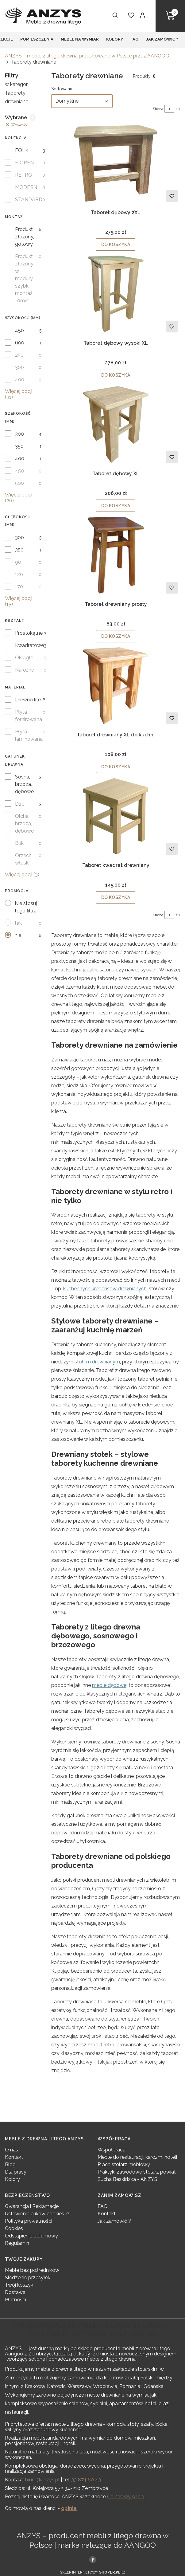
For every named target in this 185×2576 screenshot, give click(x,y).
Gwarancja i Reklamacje (32, 2206)
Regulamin (17, 2243)
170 (19, 587)
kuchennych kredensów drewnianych (105, 1289)
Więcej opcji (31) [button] (18, 394)
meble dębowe (109, 1685)
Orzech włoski (23, 859)
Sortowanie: (62, 88)
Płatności (15, 2300)
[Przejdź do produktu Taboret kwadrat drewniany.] (115, 816)
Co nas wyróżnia (125, 2497)
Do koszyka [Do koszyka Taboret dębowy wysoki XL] (115, 375)
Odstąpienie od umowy (31, 2236)
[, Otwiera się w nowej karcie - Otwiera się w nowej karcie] (92, 2559)
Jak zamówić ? (114, 2221)
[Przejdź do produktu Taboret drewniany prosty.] (115, 555)
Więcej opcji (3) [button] (22, 874)
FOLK (22, 150)
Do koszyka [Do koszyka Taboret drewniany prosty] (115, 636)
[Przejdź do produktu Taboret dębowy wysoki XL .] (115, 294)
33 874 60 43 (86, 2480)
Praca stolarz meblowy (124, 2164)
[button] (170, 16)
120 (19, 574)
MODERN (26, 187)
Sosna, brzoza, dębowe (24, 784)
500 (19, 483)
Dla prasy (15, 2172)
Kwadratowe (29, 645)
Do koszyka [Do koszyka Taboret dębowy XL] (115, 505)
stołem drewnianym (97, 1362)
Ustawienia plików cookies (35, 2214)
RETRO (23, 175)
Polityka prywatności (28, 2221)
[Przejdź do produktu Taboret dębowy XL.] (115, 424)
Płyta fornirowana (28, 715)
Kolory (12, 2179)
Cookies (14, 2228)
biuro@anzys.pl (42, 2480)
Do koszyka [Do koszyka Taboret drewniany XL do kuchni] (115, 766)
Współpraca (111, 2150)
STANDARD (28, 199)
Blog (10, 2164)
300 (19, 367)
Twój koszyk (19, 2285)
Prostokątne (29, 633)
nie (18, 935)
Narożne (24, 670)
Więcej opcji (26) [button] (18, 498)
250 (19, 355)
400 (19, 379)
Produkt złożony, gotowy (24, 236)
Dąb (20, 804)
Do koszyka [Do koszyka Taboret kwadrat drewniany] (115, 897)
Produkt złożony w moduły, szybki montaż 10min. (24, 278)
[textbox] (82, 101)
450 (19, 330)
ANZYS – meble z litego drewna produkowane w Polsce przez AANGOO (87, 56)
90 (18, 562)
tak (18, 923)
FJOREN (24, 163)
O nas (11, 2150)
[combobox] (82, 101)
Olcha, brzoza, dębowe (24, 823)
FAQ (103, 2206)
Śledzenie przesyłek (27, 2277)
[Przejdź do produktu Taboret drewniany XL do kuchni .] (115, 685)
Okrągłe (24, 658)
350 (19, 446)
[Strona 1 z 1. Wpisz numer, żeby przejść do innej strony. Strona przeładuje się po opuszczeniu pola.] (169, 109)
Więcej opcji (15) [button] (18, 601)
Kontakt (14, 2157)
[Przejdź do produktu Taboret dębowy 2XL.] (115, 163)
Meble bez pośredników (32, 2270)
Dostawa (15, 2292)
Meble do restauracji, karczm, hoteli (137, 2157)
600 (19, 343)
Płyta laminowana (29, 735)
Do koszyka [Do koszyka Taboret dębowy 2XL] (115, 244)
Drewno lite (28, 700)
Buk (19, 843)
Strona (158, 109)
